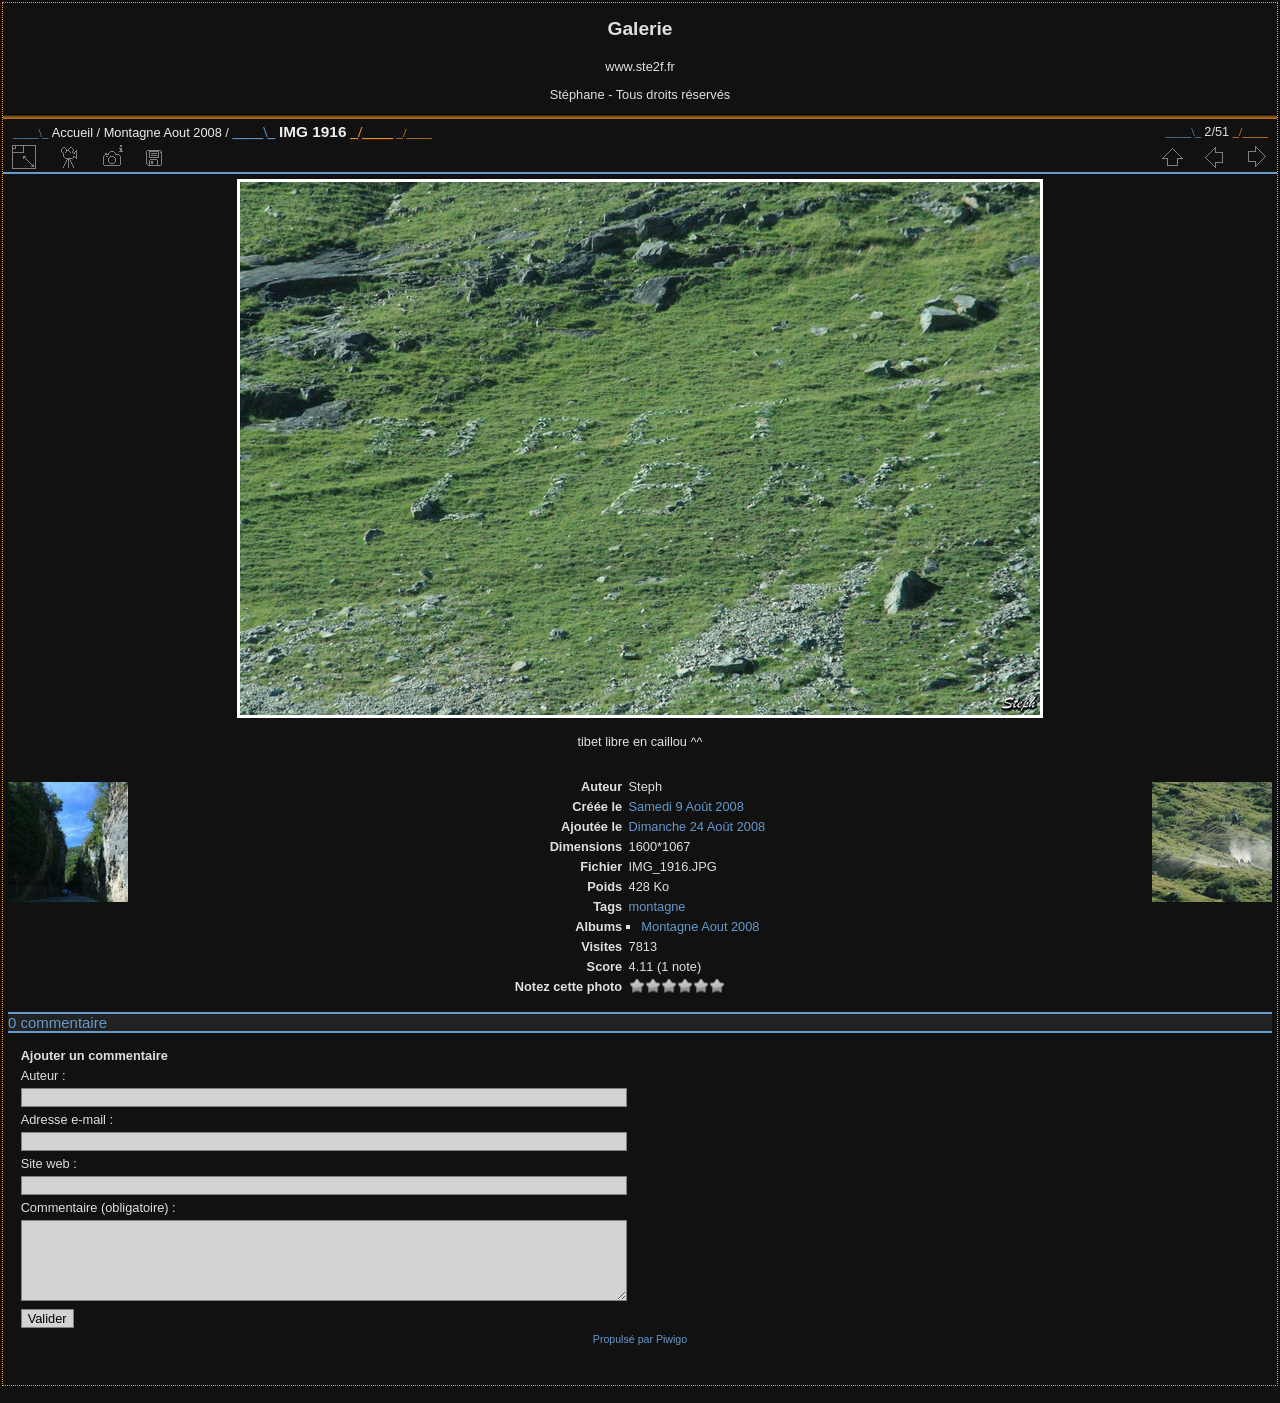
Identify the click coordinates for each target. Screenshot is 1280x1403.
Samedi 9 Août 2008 (686, 806)
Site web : (49, 1163)
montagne (657, 906)
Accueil (72, 132)
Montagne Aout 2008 (163, 132)
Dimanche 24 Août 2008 (697, 826)
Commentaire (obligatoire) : (98, 1207)
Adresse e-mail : (67, 1119)
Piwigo (671, 1354)
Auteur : (43, 1075)
